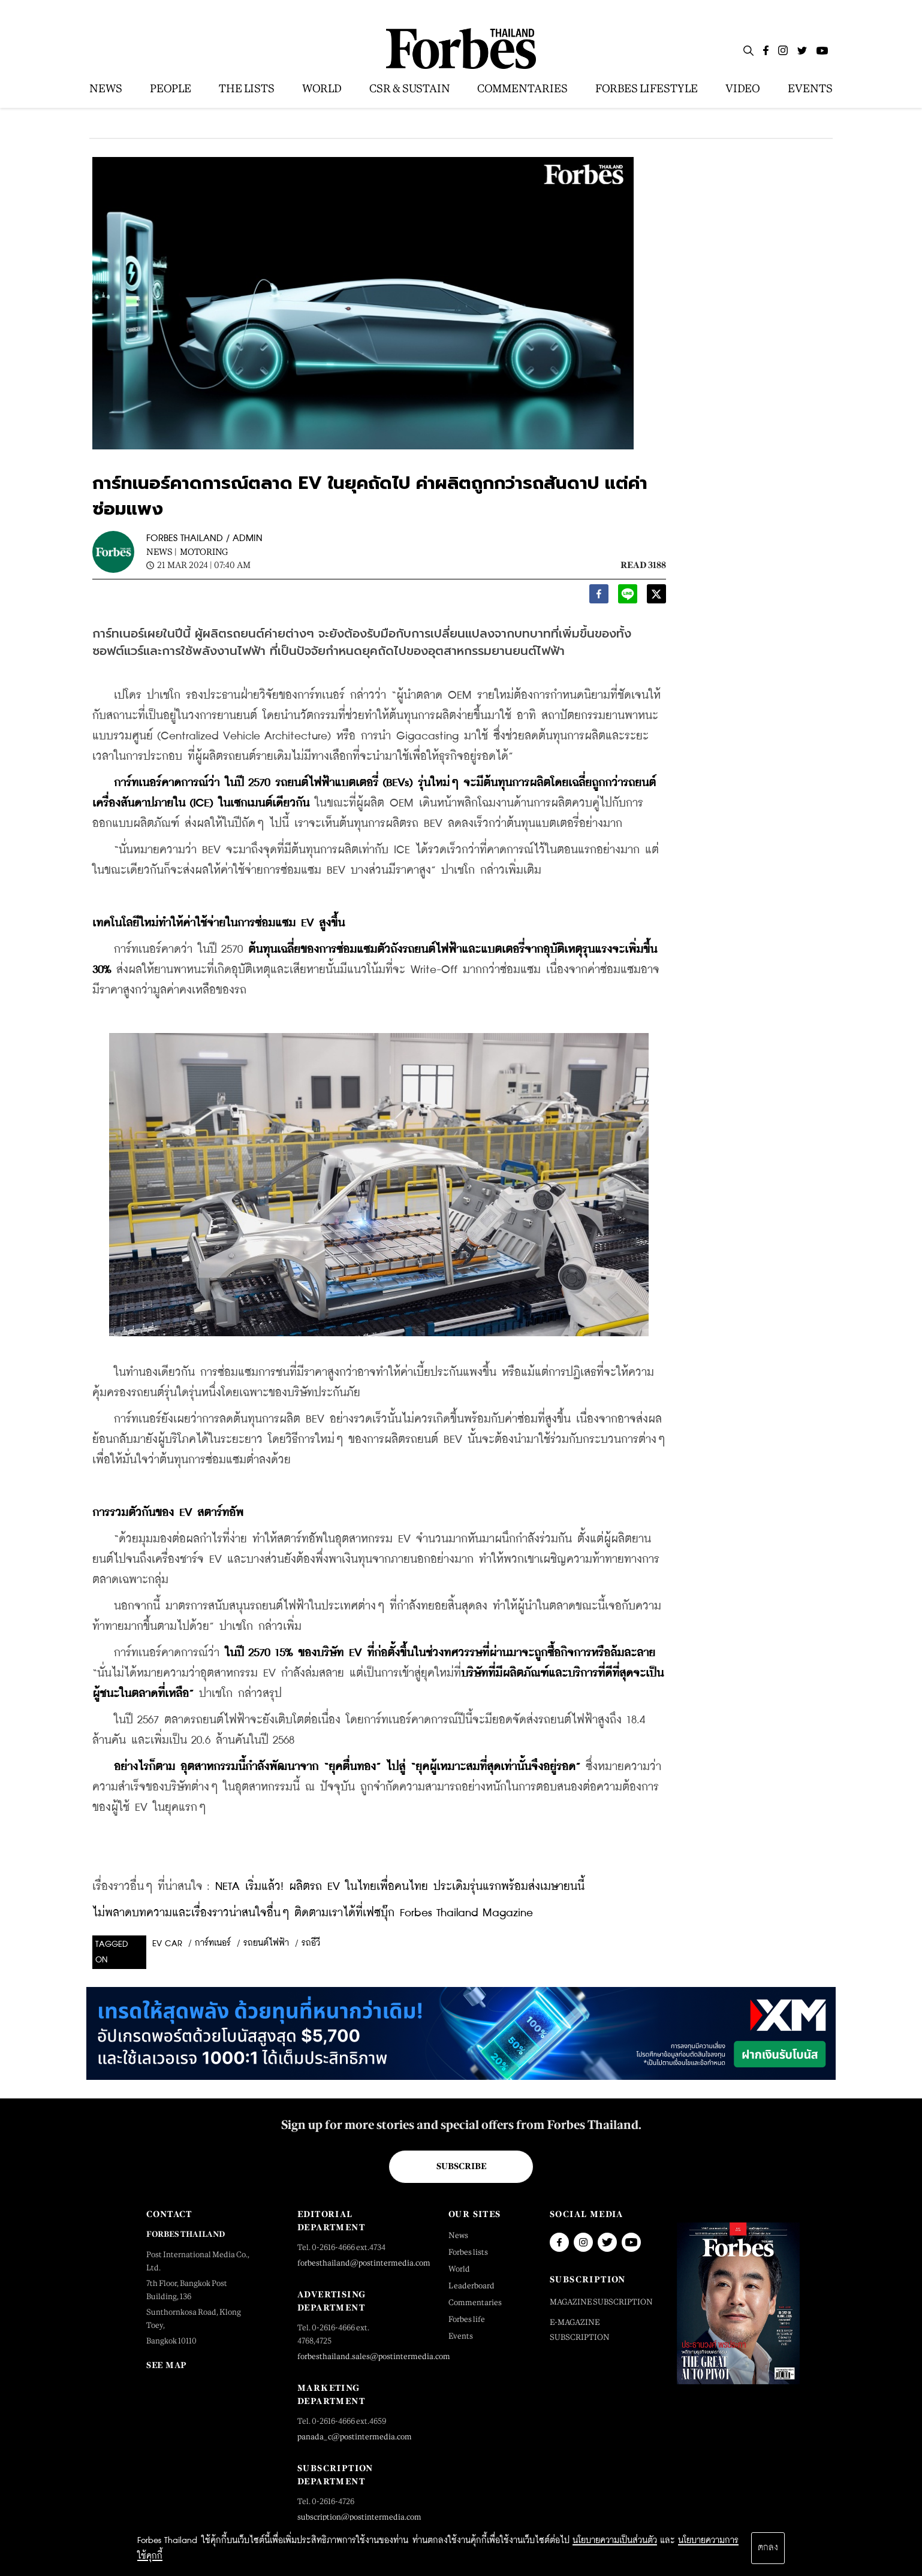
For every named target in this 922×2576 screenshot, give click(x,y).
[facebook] (598, 597)
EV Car (167, 1944)
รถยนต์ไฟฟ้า (266, 1943)
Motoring (204, 551)
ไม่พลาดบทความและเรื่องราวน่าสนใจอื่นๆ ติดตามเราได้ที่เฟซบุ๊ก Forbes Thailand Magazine (312, 1913)
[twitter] (656, 597)
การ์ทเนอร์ (213, 1943)
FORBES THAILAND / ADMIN (204, 538)
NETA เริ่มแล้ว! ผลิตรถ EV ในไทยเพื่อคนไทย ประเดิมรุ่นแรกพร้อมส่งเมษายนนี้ (399, 1886)
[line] (627, 597)
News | (161, 551)
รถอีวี (311, 1943)
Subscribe (461, 2166)
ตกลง (768, 2548)
